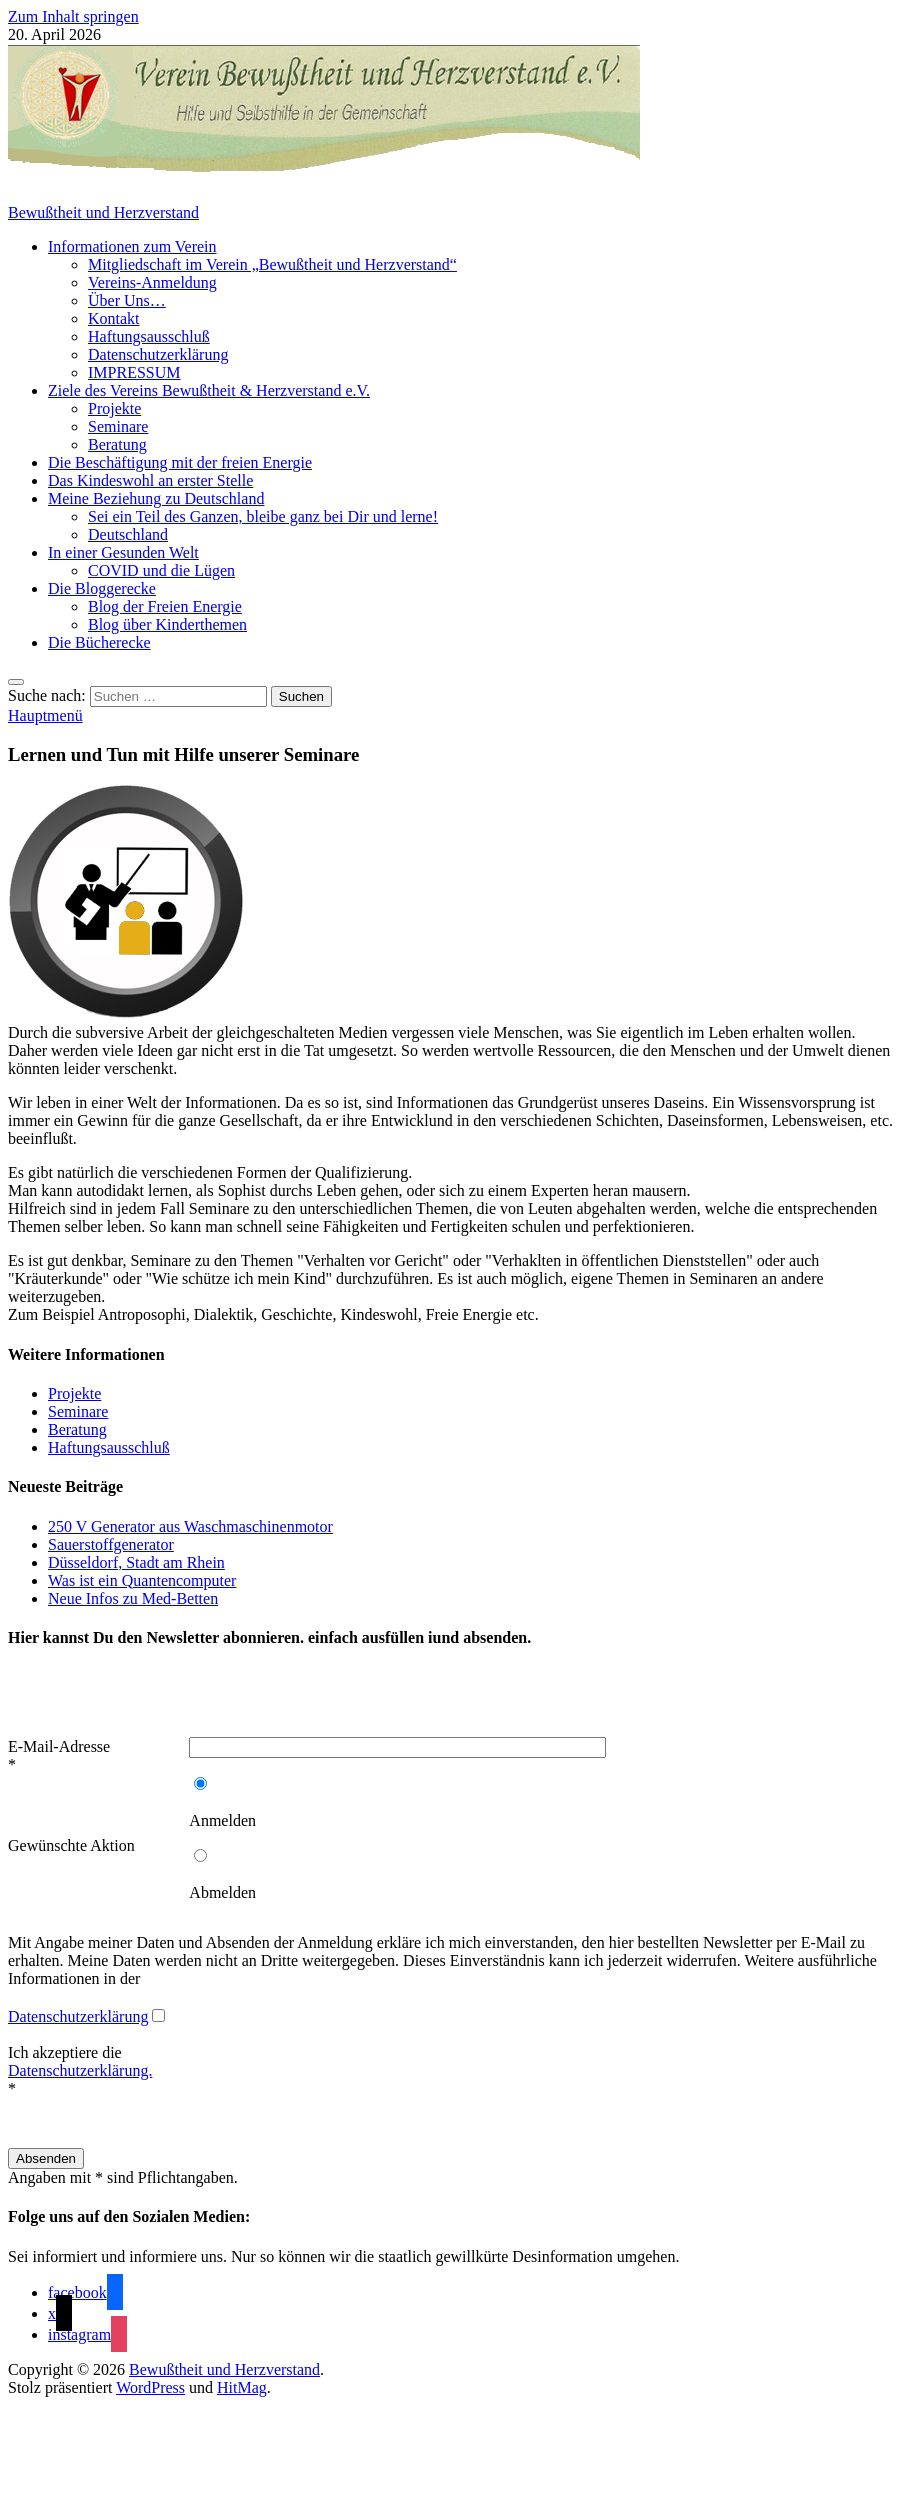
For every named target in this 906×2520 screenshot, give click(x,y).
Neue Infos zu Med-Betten (133, 1598)
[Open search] (16, 682)
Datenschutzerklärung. (80, 2070)
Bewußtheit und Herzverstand (103, 212)
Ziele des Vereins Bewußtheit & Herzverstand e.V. (209, 390)
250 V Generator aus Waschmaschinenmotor (190, 1526)
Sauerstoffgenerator (111, 1544)
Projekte (114, 408)
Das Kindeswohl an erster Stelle (150, 480)
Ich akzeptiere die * (80, 2070)
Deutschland (128, 534)
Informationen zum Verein (132, 246)
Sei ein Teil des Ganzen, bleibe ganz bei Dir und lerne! (263, 516)
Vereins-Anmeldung (152, 282)
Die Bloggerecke (102, 588)
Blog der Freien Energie (165, 606)
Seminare (118, 426)
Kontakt (114, 318)
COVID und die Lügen (161, 570)
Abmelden (222, 1892)
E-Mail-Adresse (59, 1746)
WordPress (150, 2387)
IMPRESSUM (134, 372)
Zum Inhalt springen (73, 16)
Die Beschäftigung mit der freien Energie (180, 462)
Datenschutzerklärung (158, 354)
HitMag (242, 2387)
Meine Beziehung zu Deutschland (156, 498)
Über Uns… (127, 300)
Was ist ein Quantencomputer (142, 1580)
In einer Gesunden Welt (123, 552)
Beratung (117, 444)
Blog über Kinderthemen (167, 624)
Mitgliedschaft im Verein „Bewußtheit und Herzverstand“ (272, 264)
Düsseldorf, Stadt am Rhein (136, 1562)
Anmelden (222, 1820)
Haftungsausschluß (149, 336)
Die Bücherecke (99, 642)
